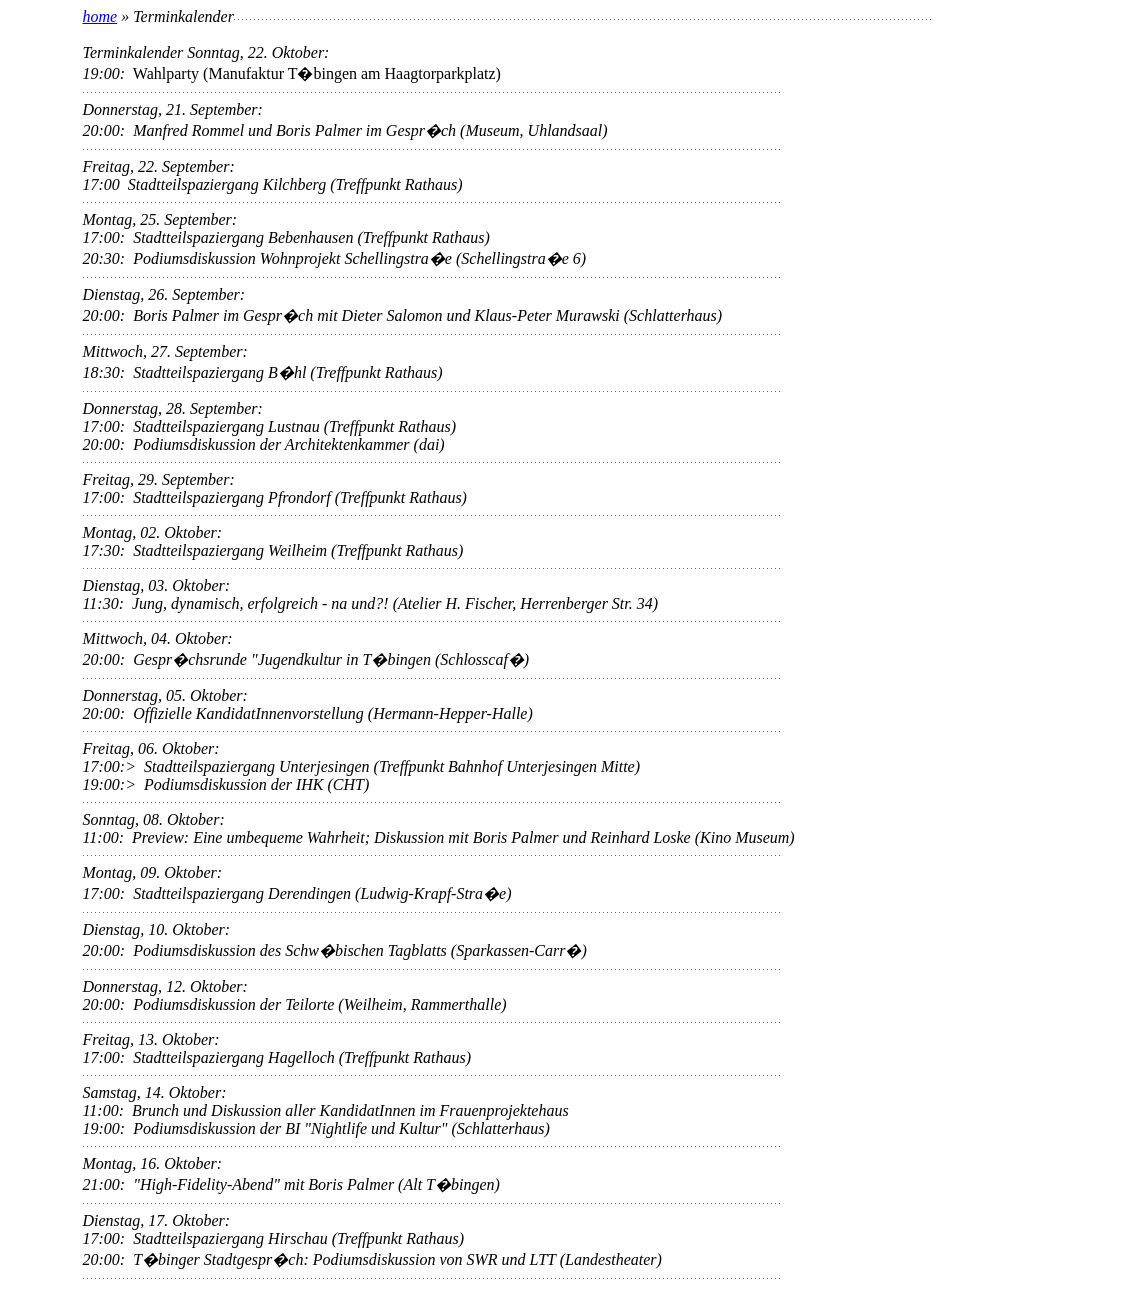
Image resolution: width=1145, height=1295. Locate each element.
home (100, 16)
